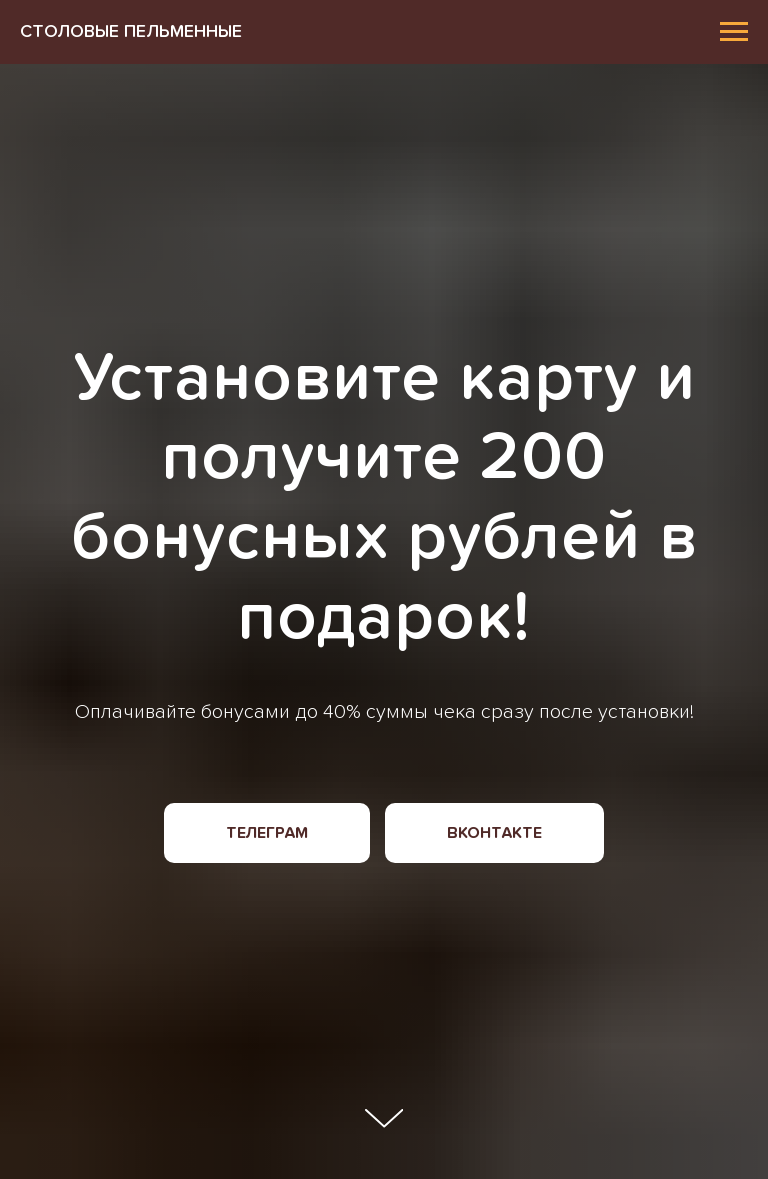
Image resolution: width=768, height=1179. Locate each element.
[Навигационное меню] (734, 32)
